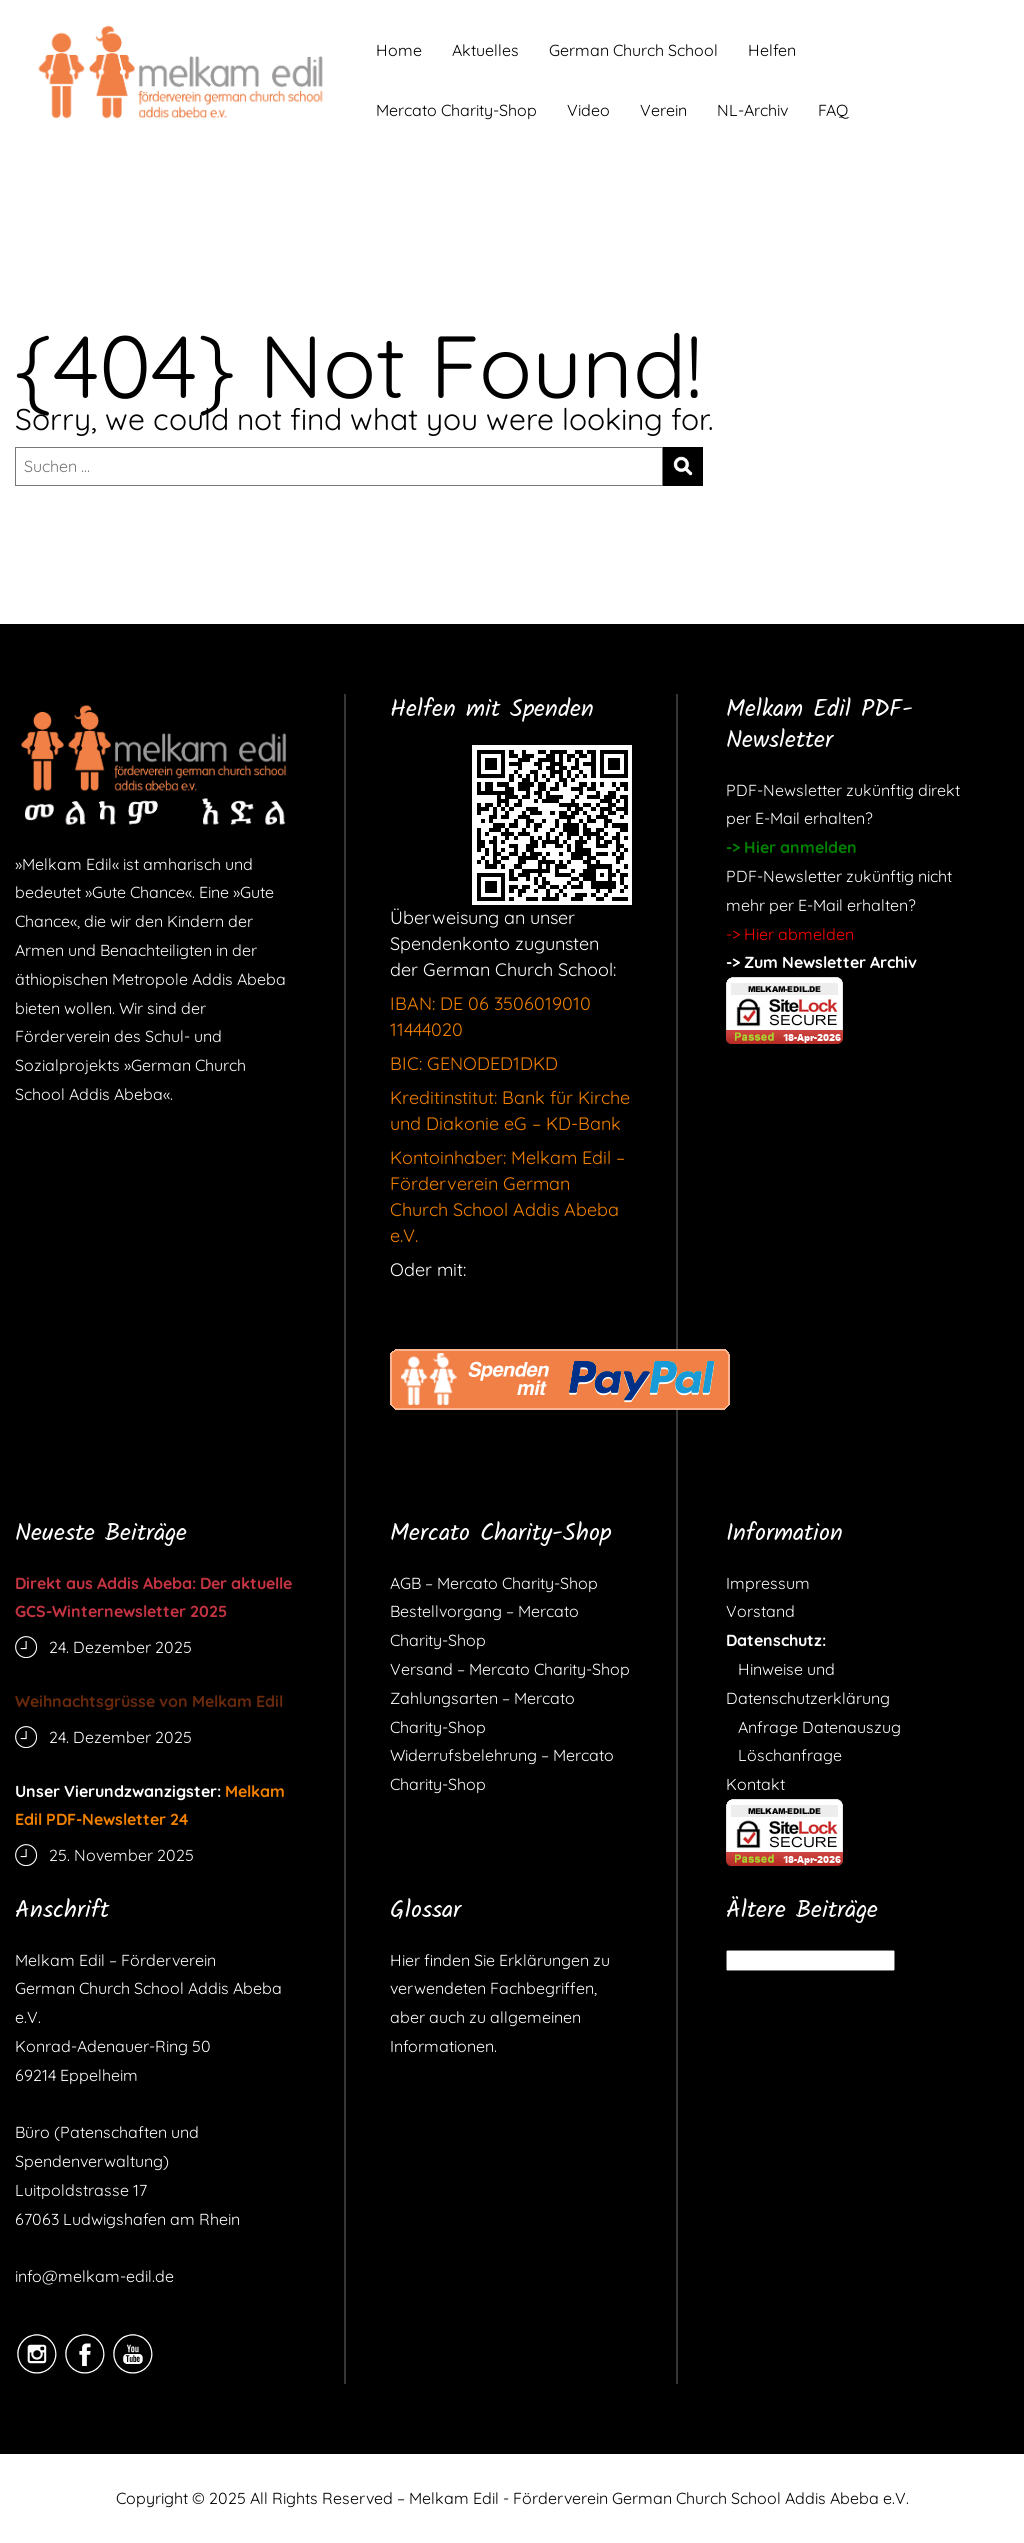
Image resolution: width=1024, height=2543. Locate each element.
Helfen (772, 50)
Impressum (768, 1583)
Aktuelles (485, 50)
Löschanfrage (784, 1755)
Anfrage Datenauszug (813, 1727)
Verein (663, 110)
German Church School (633, 50)
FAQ (833, 110)
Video (588, 110)
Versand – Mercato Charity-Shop (510, 1669)
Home (399, 50)
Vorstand (760, 1611)
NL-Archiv (752, 110)
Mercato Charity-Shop (456, 110)
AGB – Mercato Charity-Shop (494, 1583)
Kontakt (755, 1784)
